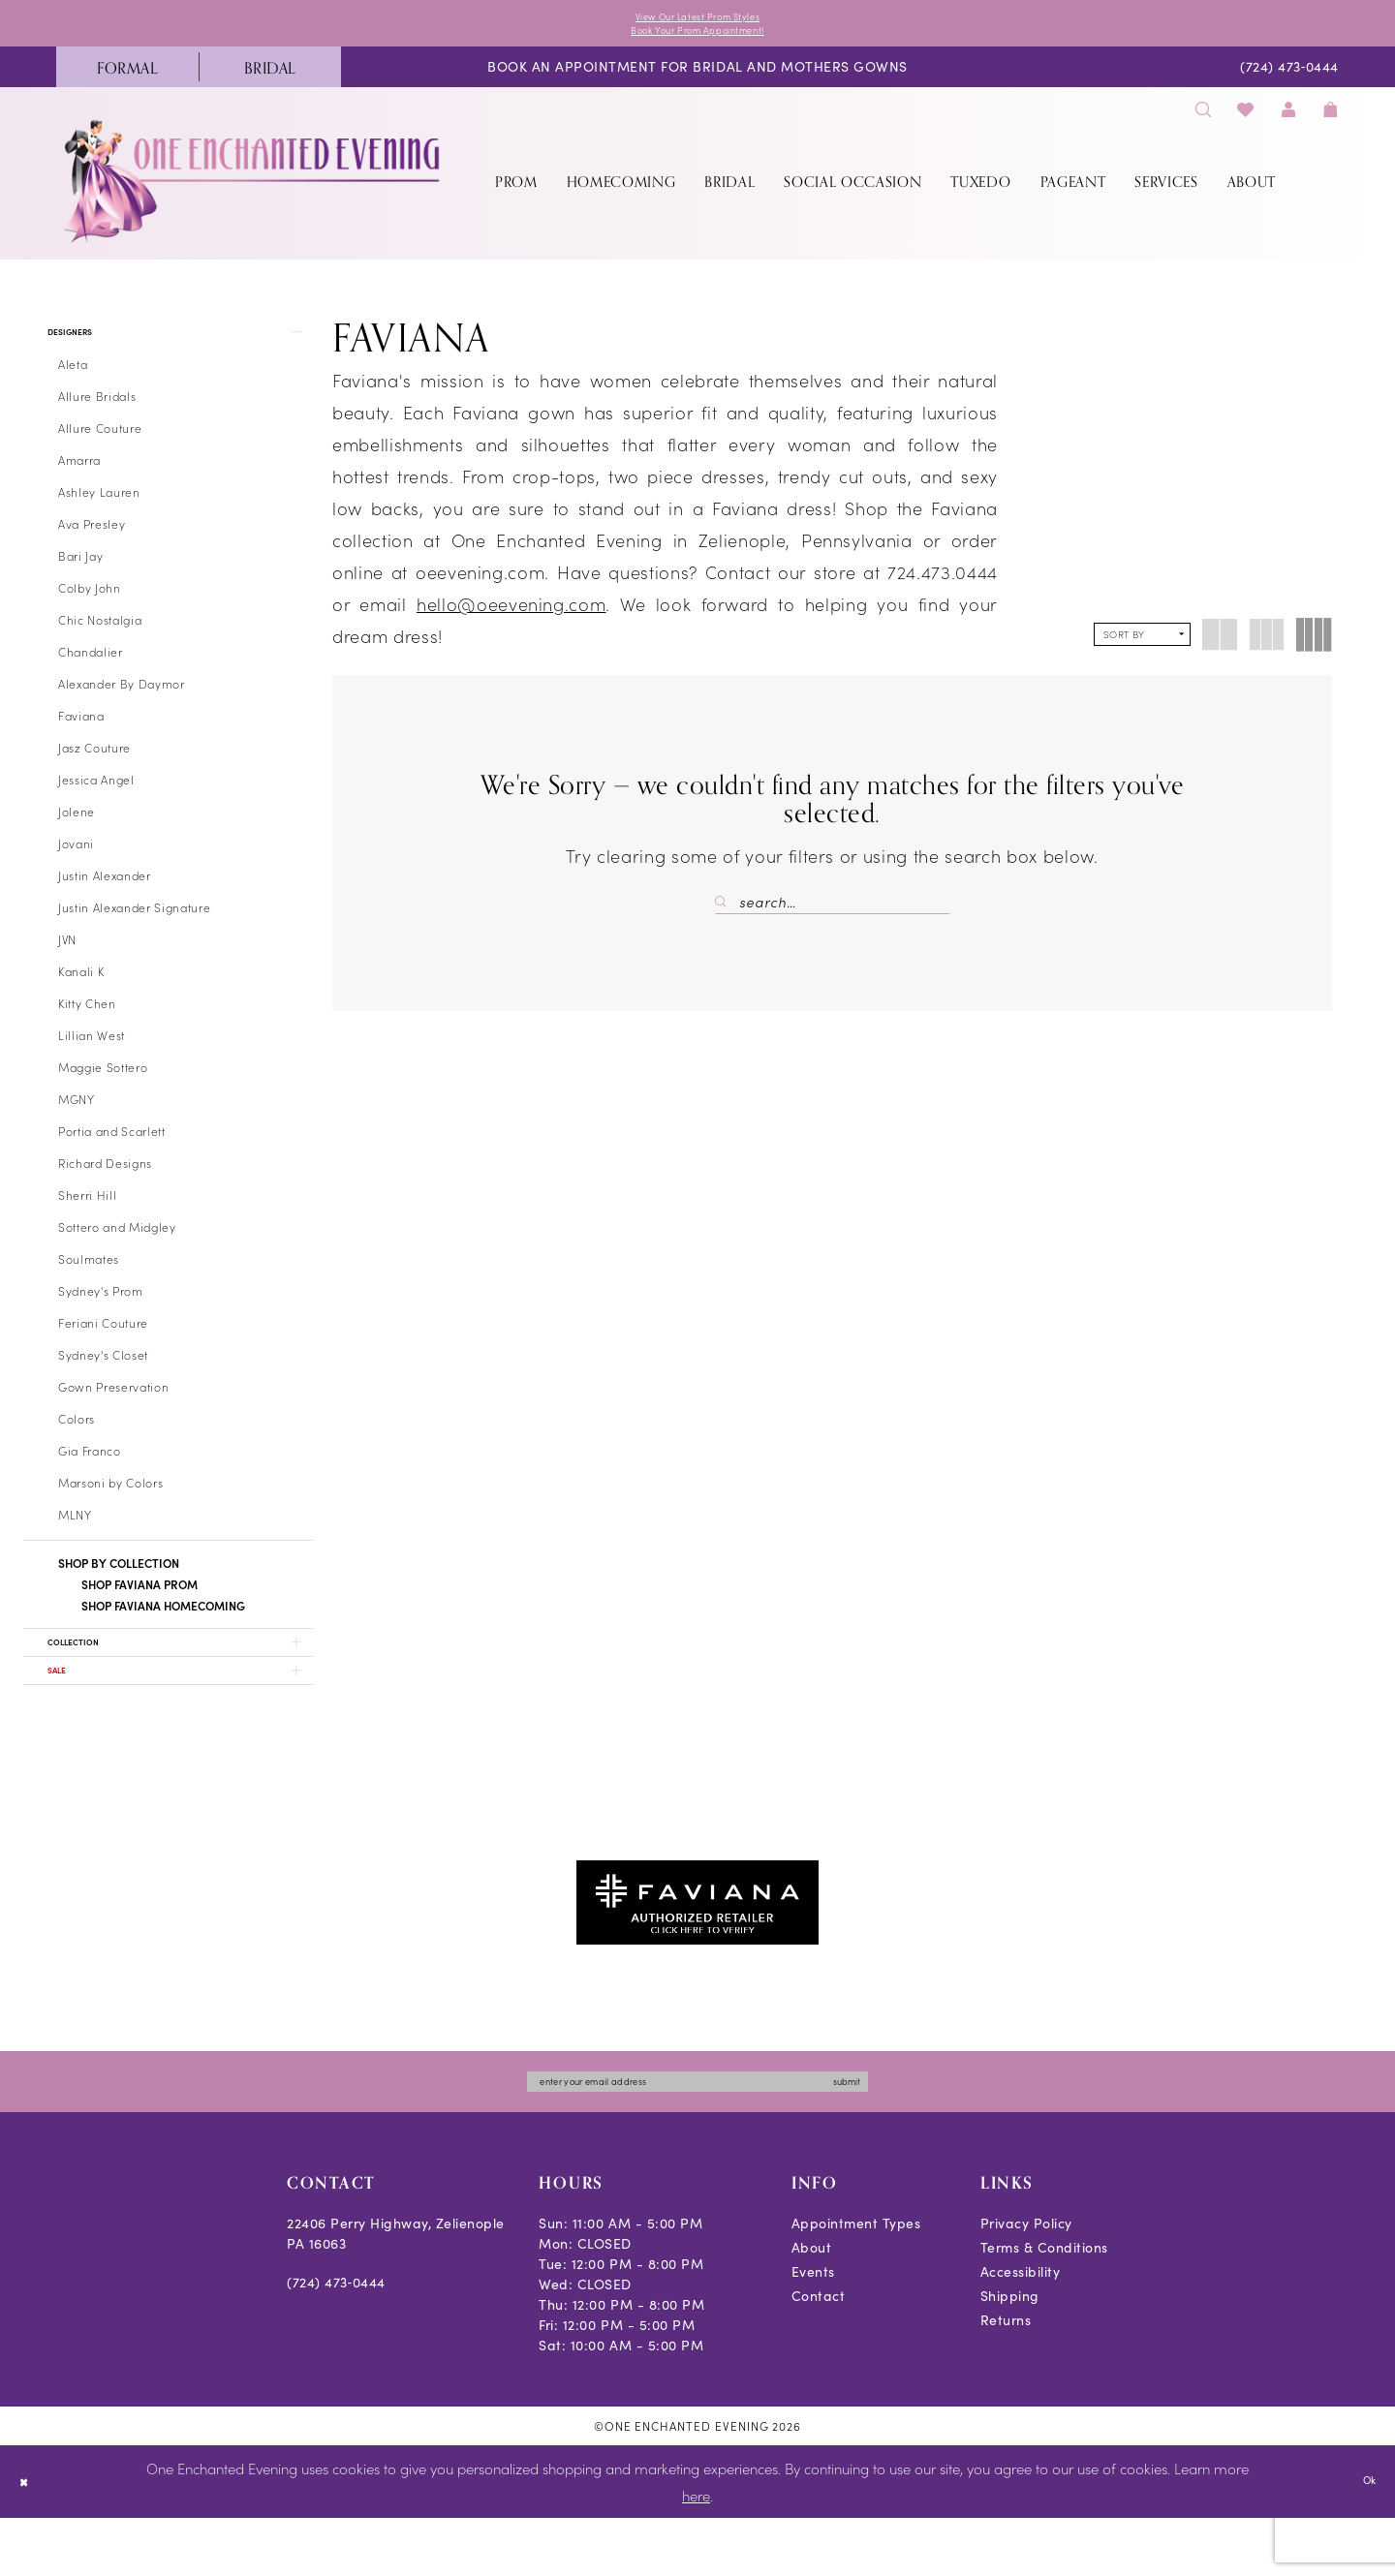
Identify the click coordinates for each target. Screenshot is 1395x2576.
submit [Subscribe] (909, 2135)
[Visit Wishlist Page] (1246, 120)
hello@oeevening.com (511, 615)
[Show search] (1203, 120)
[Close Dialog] (29, 2540)
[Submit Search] (727, 913)
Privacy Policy (1026, 2281)
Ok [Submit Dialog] (1363, 2538)
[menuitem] (127, 78)
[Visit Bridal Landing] (270, 78)
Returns (1006, 2378)
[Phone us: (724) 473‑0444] (1289, 79)
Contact (818, 2354)
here (696, 2552)
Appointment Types (856, 2281)
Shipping (1009, 2354)
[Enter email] (697, 2135)
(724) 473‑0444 (336, 2340)
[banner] (254, 192)
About (811, 2305)
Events (813, 2329)
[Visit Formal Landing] (127, 78)
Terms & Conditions (1044, 2305)
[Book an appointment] (697, 79)
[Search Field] (832, 913)
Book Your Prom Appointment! (698, 38)
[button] (1288, 120)
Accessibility (1020, 2329)
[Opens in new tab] (697, 1948)
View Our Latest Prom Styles (697, 19)
